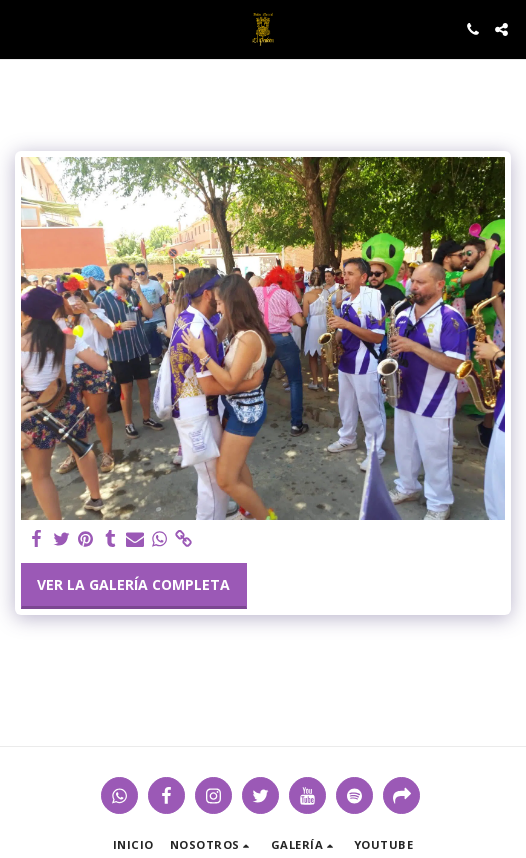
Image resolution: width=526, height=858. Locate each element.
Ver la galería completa (133, 584)
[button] (22, 28)
